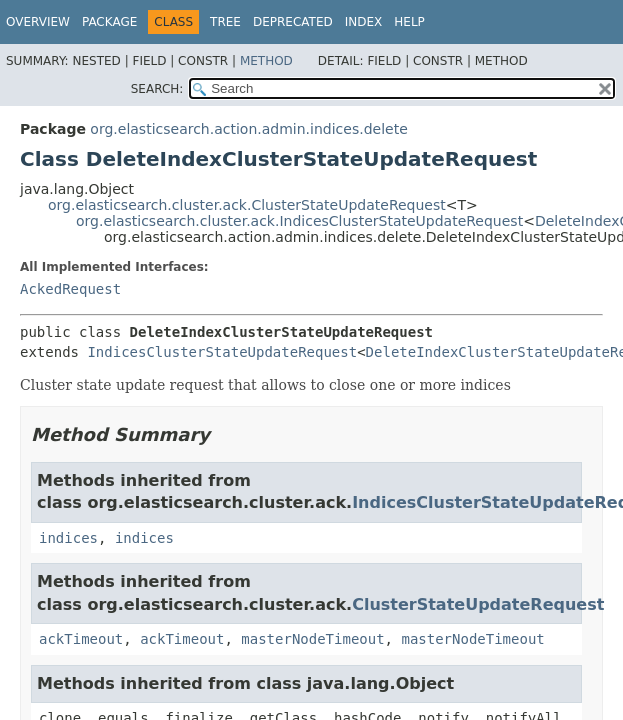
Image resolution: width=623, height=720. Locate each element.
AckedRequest (70, 289)
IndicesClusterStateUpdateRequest (222, 352)
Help (409, 22)
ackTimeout (81, 639)
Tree (225, 22)
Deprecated (293, 22)
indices (68, 538)
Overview (38, 22)
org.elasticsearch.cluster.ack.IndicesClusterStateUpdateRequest (299, 221)
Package (109, 22)
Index (364, 22)
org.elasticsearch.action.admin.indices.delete (248, 129)
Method (266, 61)
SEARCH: (157, 89)
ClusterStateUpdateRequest (478, 604)
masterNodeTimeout (312, 639)
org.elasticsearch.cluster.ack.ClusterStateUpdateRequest (247, 205)
